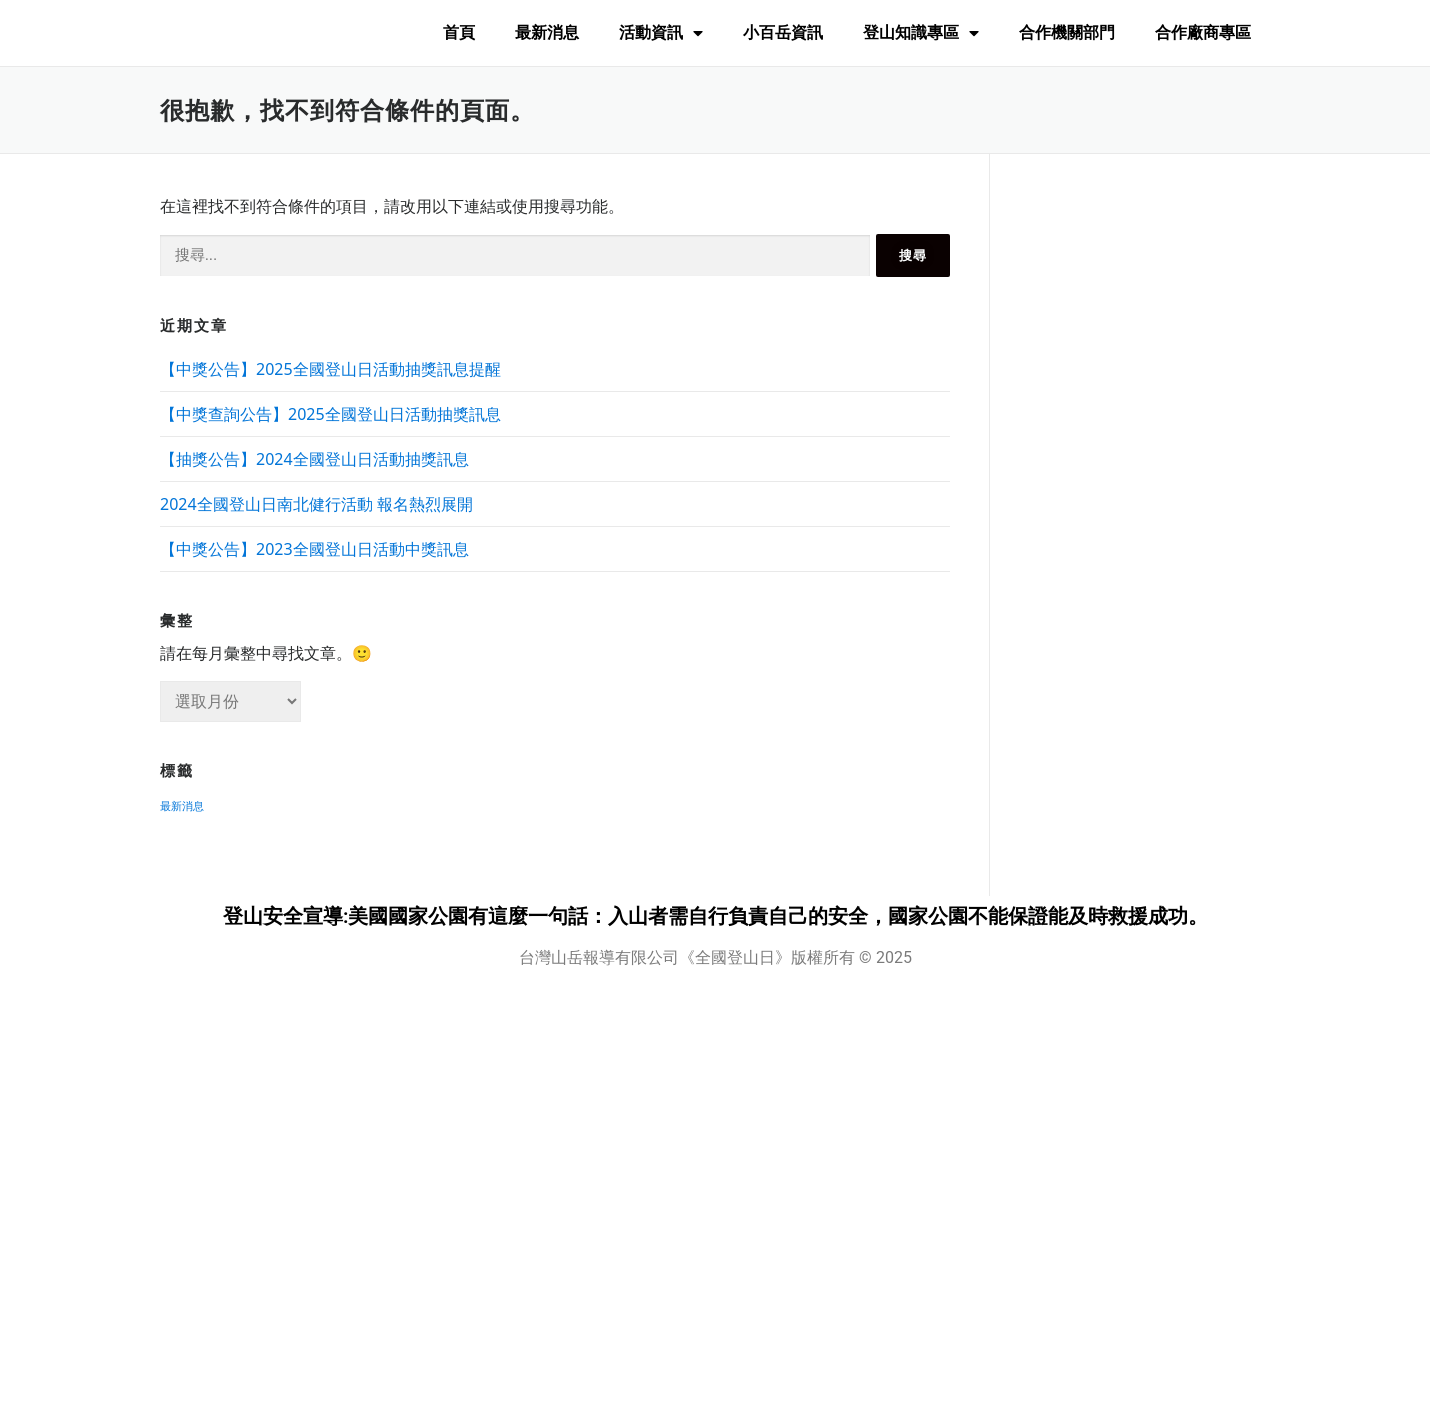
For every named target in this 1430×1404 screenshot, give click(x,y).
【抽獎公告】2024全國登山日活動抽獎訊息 (314, 459)
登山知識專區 (921, 33)
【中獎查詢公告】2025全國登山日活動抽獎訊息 (330, 414)
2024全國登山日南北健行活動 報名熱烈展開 (316, 504)
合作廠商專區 (1203, 32)
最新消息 (547, 32)
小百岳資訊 (783, 32)
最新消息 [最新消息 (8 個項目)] (182, 806)
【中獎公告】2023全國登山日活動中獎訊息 (314, 549)
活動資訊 (661, 33)
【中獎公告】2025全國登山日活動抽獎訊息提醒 (330, 369)
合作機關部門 (1067, 32)
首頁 (459, 32)
